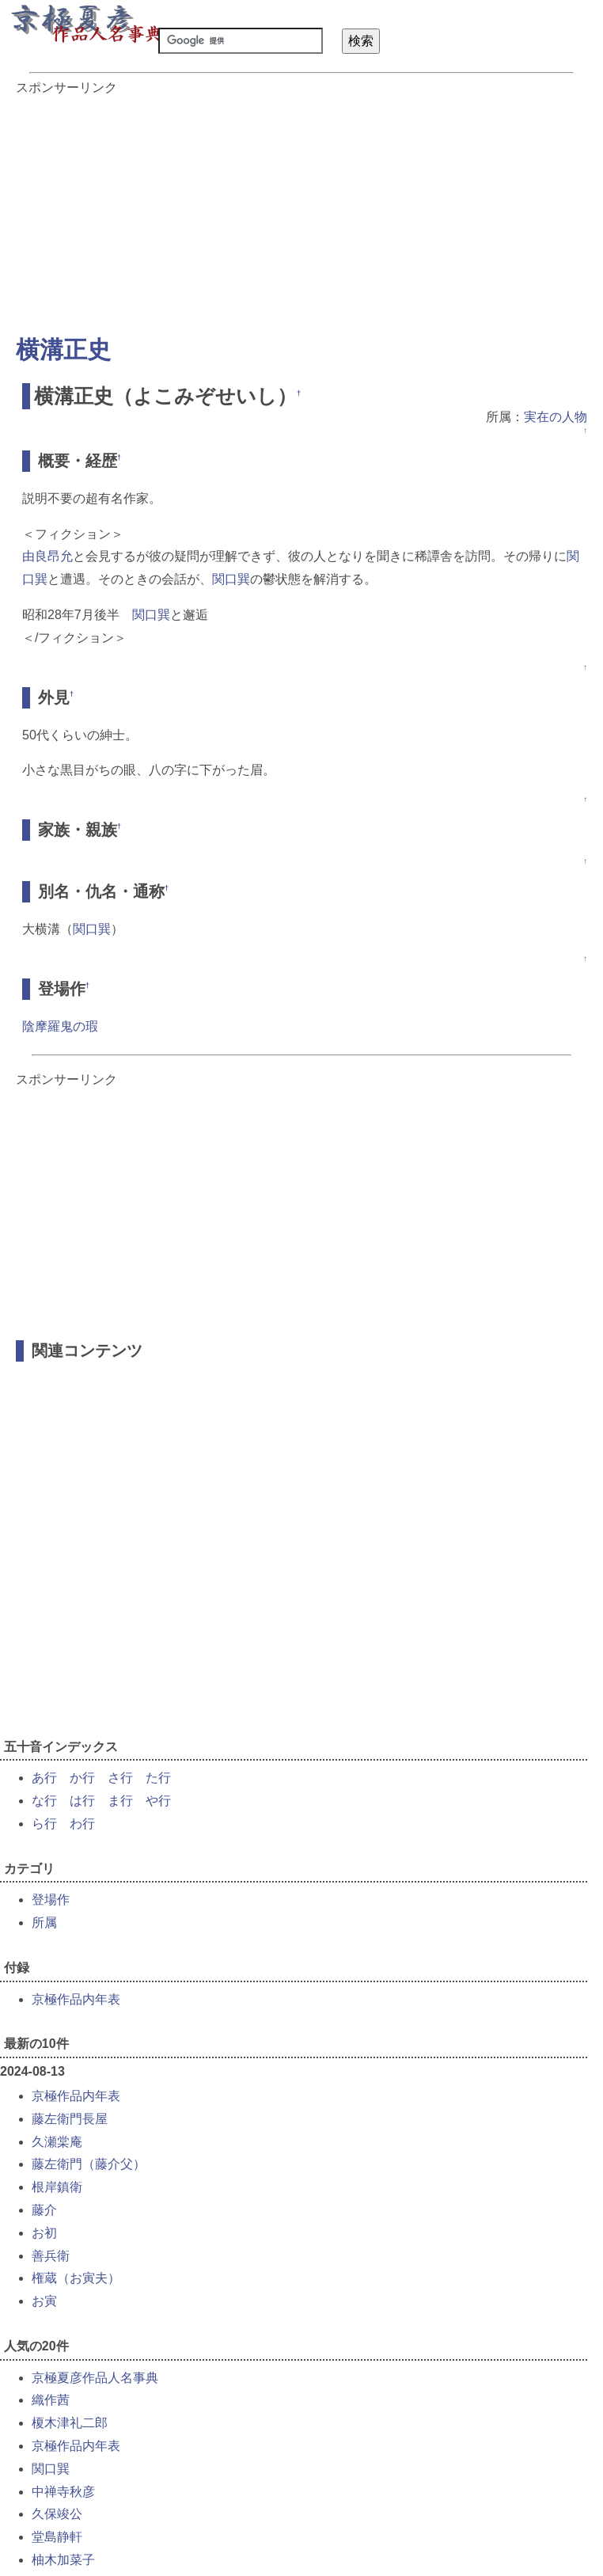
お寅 (44, 2301)
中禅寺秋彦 (63, 2491)
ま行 (120, 1800)
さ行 (120, 1777)
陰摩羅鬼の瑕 (60, 1026)
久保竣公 (57, 2514)
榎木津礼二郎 (70, 2423)
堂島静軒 (57, 2537)
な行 (44, 1800)
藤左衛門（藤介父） (89, 2164)
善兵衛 (51, 2256)
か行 (82, 1777)
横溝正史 (63, 349)
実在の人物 (555, 417)
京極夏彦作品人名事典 (95, 2377)
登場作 (51, 1899)
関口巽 (231, 579)
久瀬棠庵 (57, 2142)
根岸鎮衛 (57, 2187)
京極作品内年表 (76, 1999)
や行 (158, 1800)
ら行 (44, 1823)
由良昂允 (47, 556)
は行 (82, 1800)
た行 (158, 1777)
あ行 (44, 1777)
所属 (44, 1922)
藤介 (44, 2210)
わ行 (82, 1823)
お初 (44, 2233)
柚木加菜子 (63, 2560)
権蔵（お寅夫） (76, 2278)
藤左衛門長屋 (70, 2119)
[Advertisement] (301, 207)
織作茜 (51, 2400)
